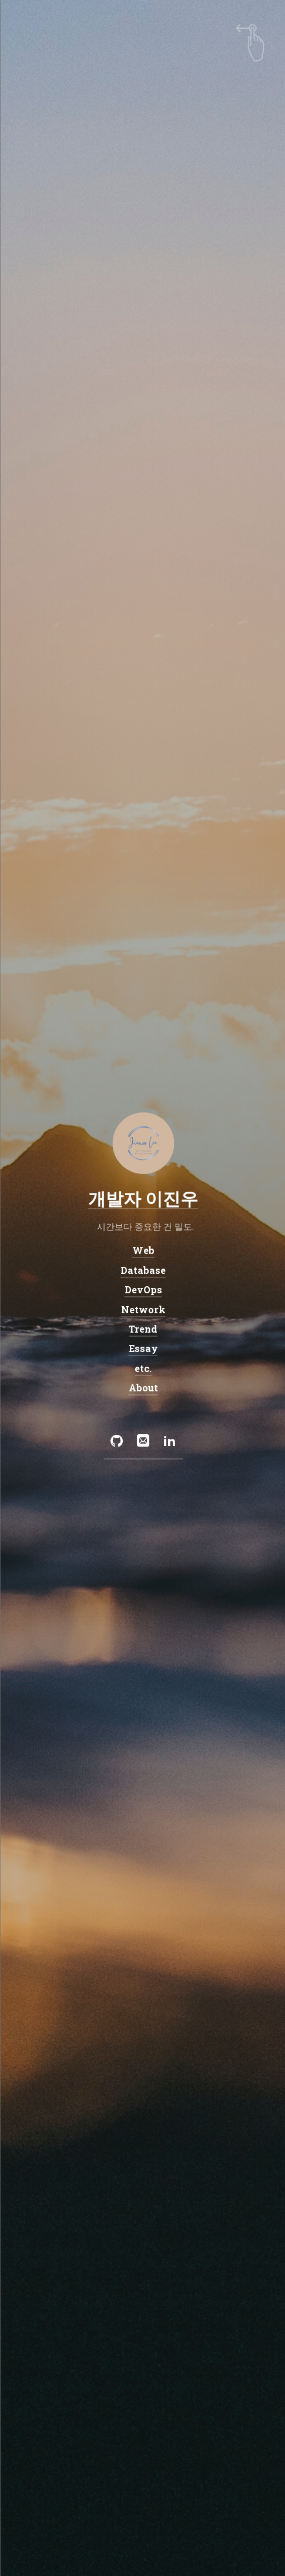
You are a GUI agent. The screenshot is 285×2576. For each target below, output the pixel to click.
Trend (142, 1329)
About (142, 1387)
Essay (142, 1349)
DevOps (143, 1289)
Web (143, 1250)
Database (142, 1270)
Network (142, 1309)
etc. (142, 1368)
